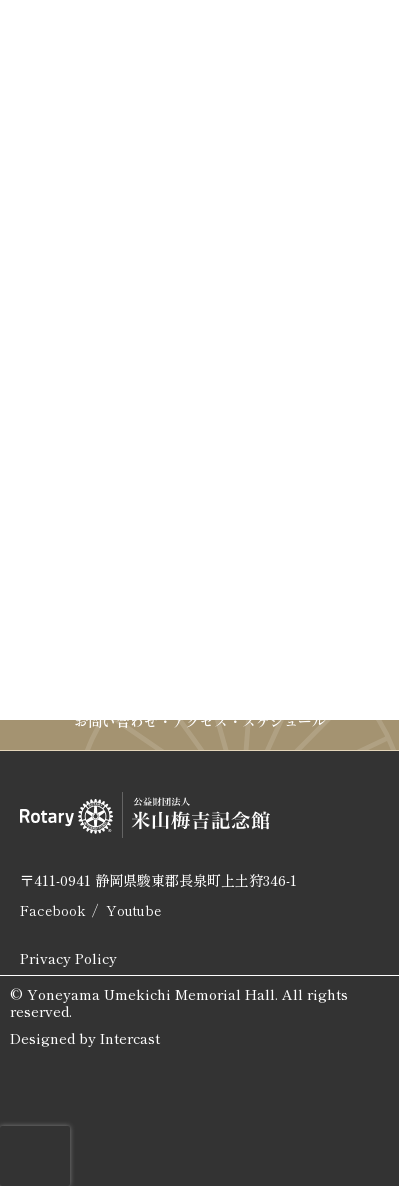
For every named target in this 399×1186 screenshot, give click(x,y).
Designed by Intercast (85, 1038)
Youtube (133, 910)
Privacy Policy (68, 958)
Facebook (53, 910)
